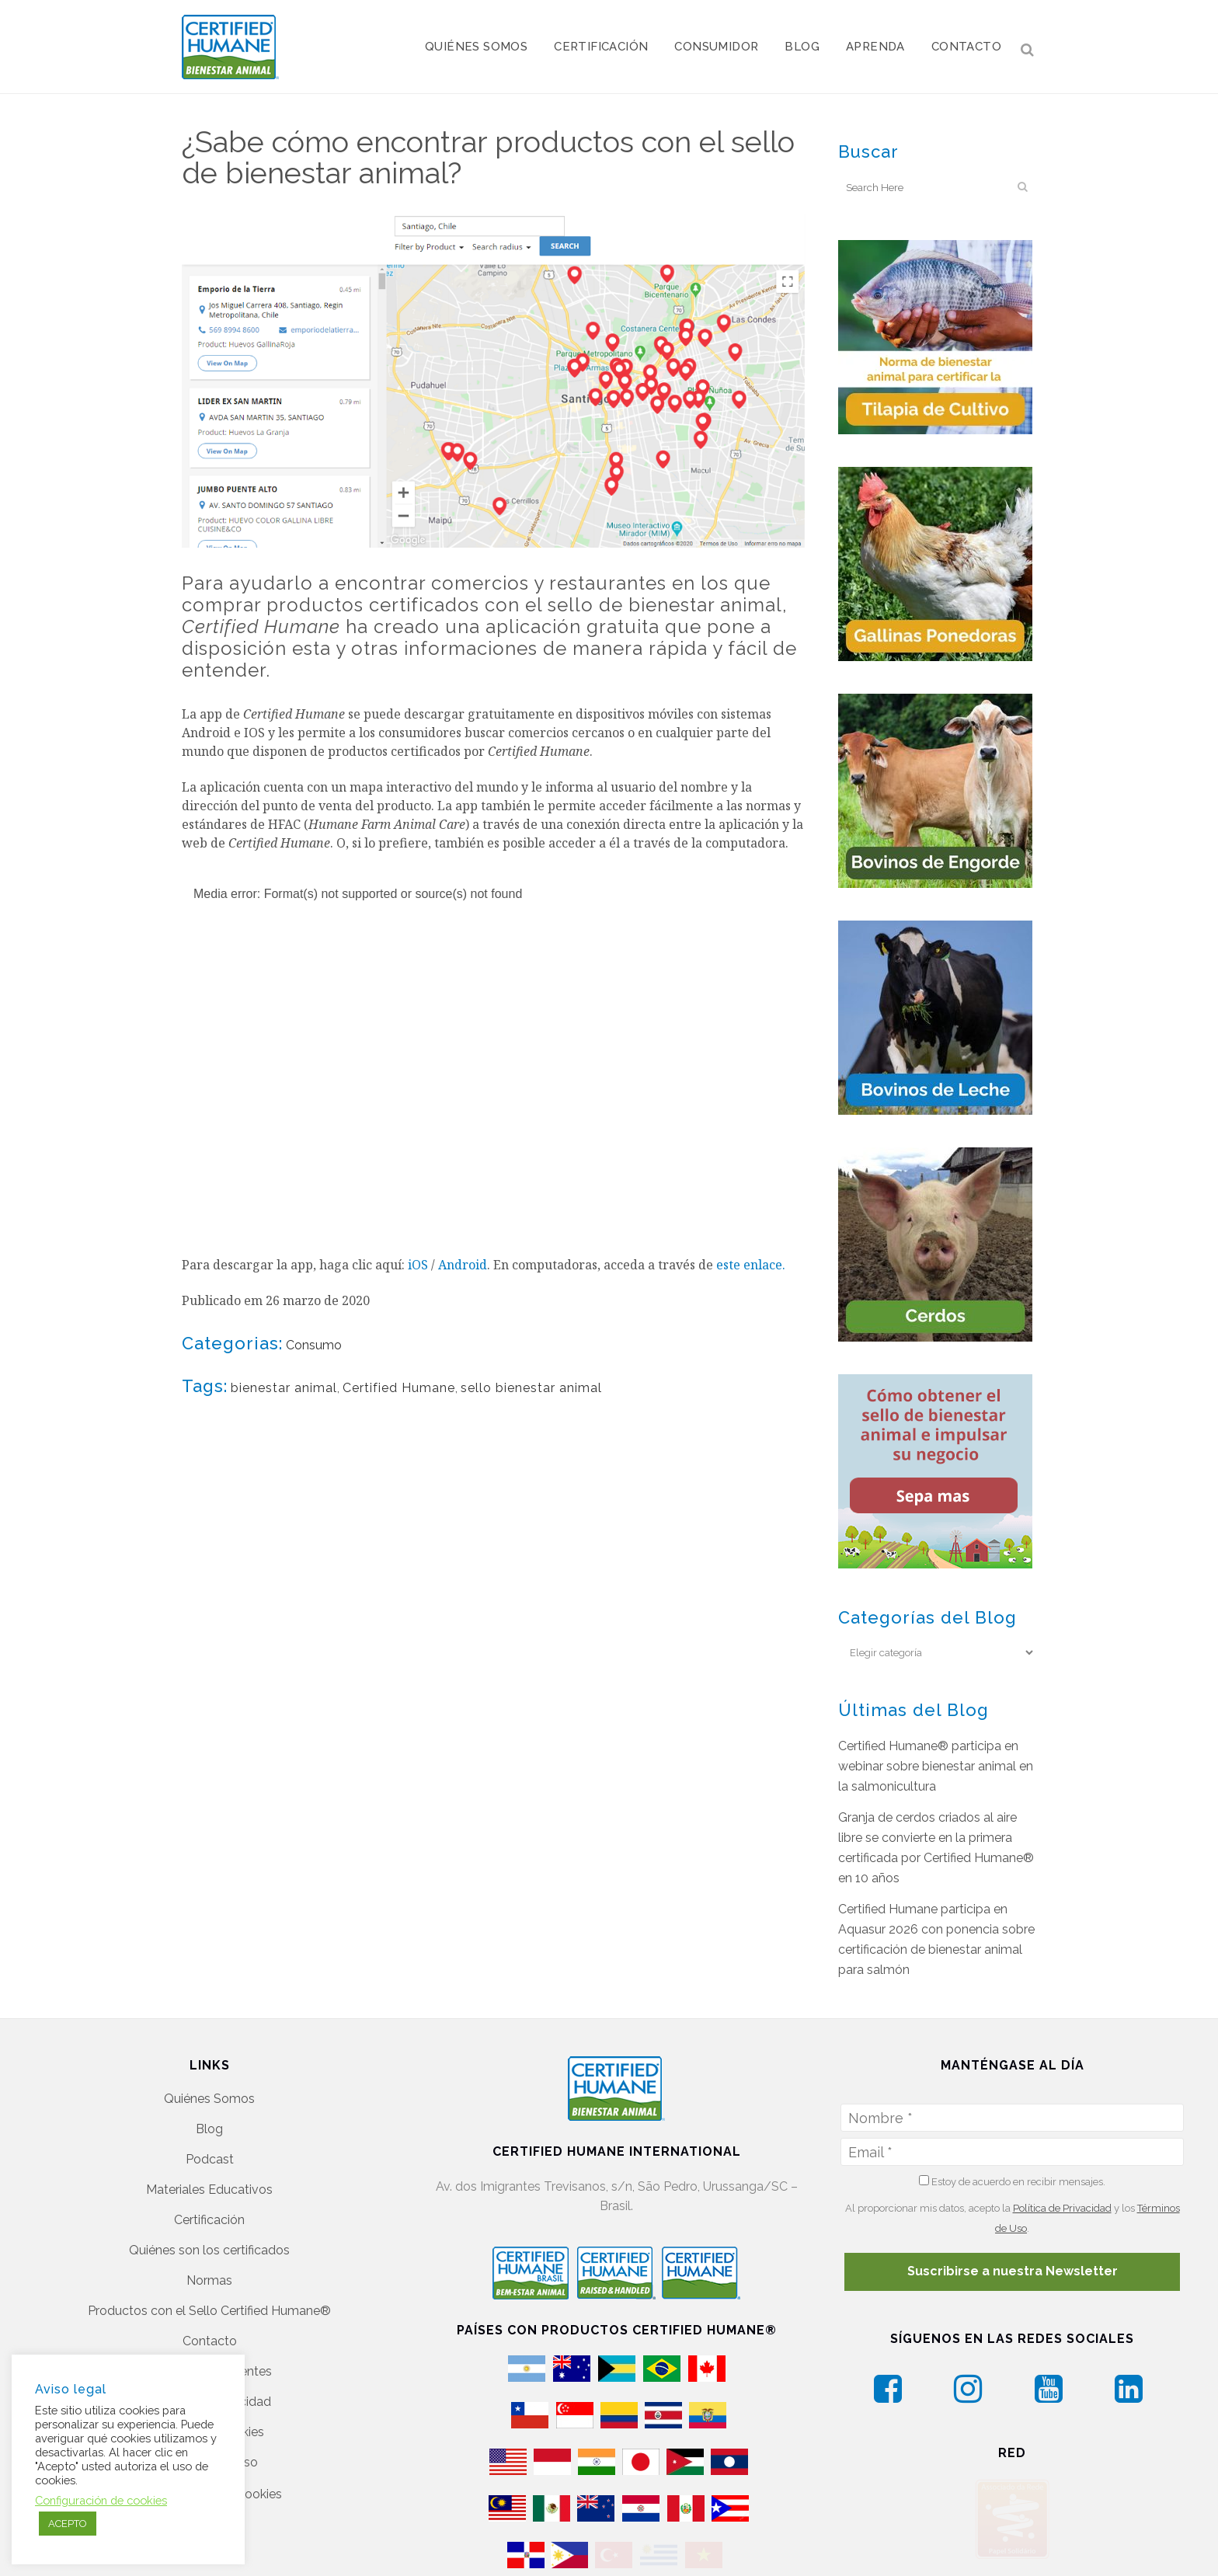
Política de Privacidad (1062, 2208)
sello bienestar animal (531, 1387)
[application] (494, 1045)
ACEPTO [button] (67, 2523)
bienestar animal (284, 1387)
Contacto (210, 2341)
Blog (209, 2129)
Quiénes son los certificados (209, 2250)
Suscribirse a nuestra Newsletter (1012, 2271)
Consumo (314, 1345)
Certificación (209, 2219)
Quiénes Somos (209, 2098)
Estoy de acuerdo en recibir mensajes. (1012, 2181)
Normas (209, 2280)
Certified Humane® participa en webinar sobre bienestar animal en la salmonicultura (935, 1766)
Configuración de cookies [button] (101, 2500)
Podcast (210, 2159)
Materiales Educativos (209, 2189)
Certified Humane (399, 1387)
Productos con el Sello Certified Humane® (209, 2310)
